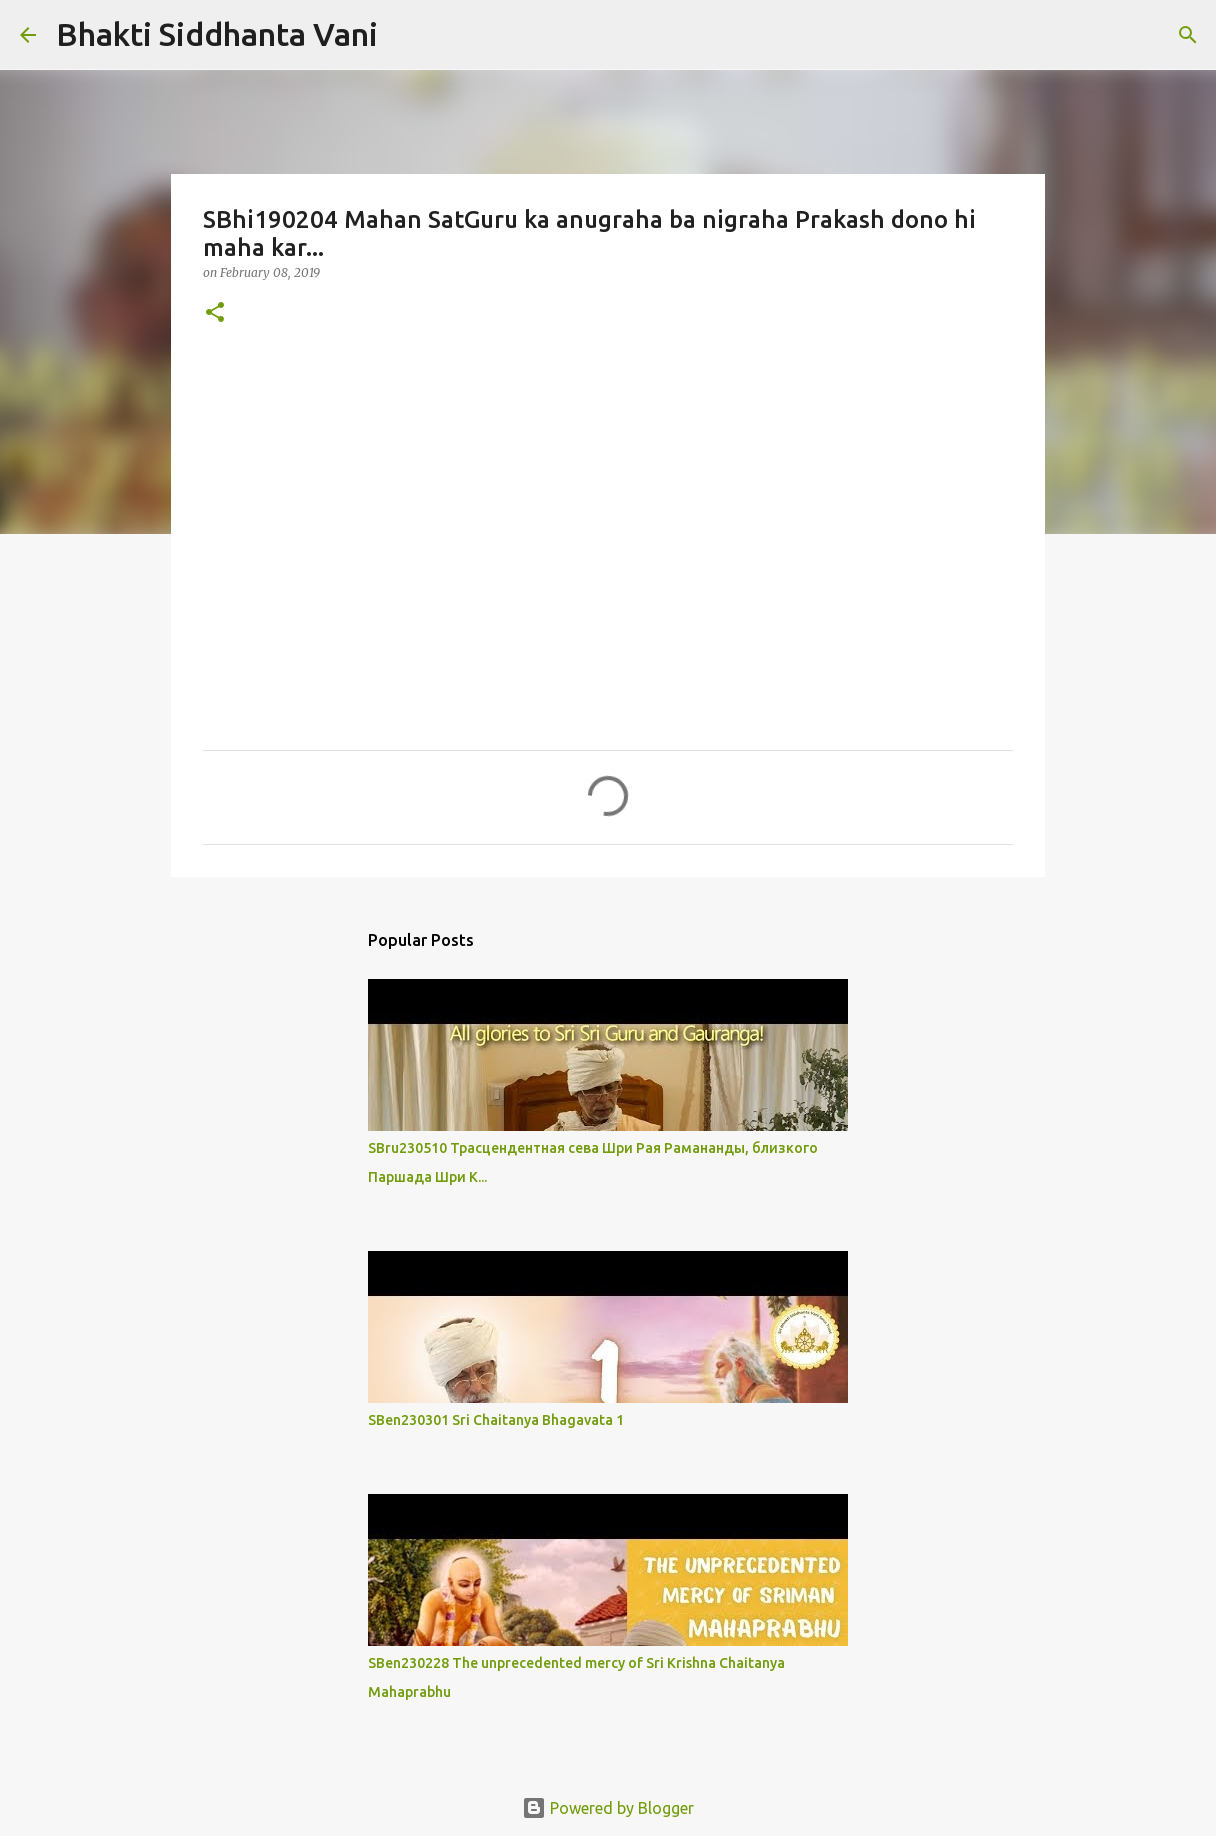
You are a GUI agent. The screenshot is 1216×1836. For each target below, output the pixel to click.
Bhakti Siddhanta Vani (217, 34)
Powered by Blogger (608, 1808)
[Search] (406, 35)
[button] (215, 313)
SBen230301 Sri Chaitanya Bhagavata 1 (496, 1420)
